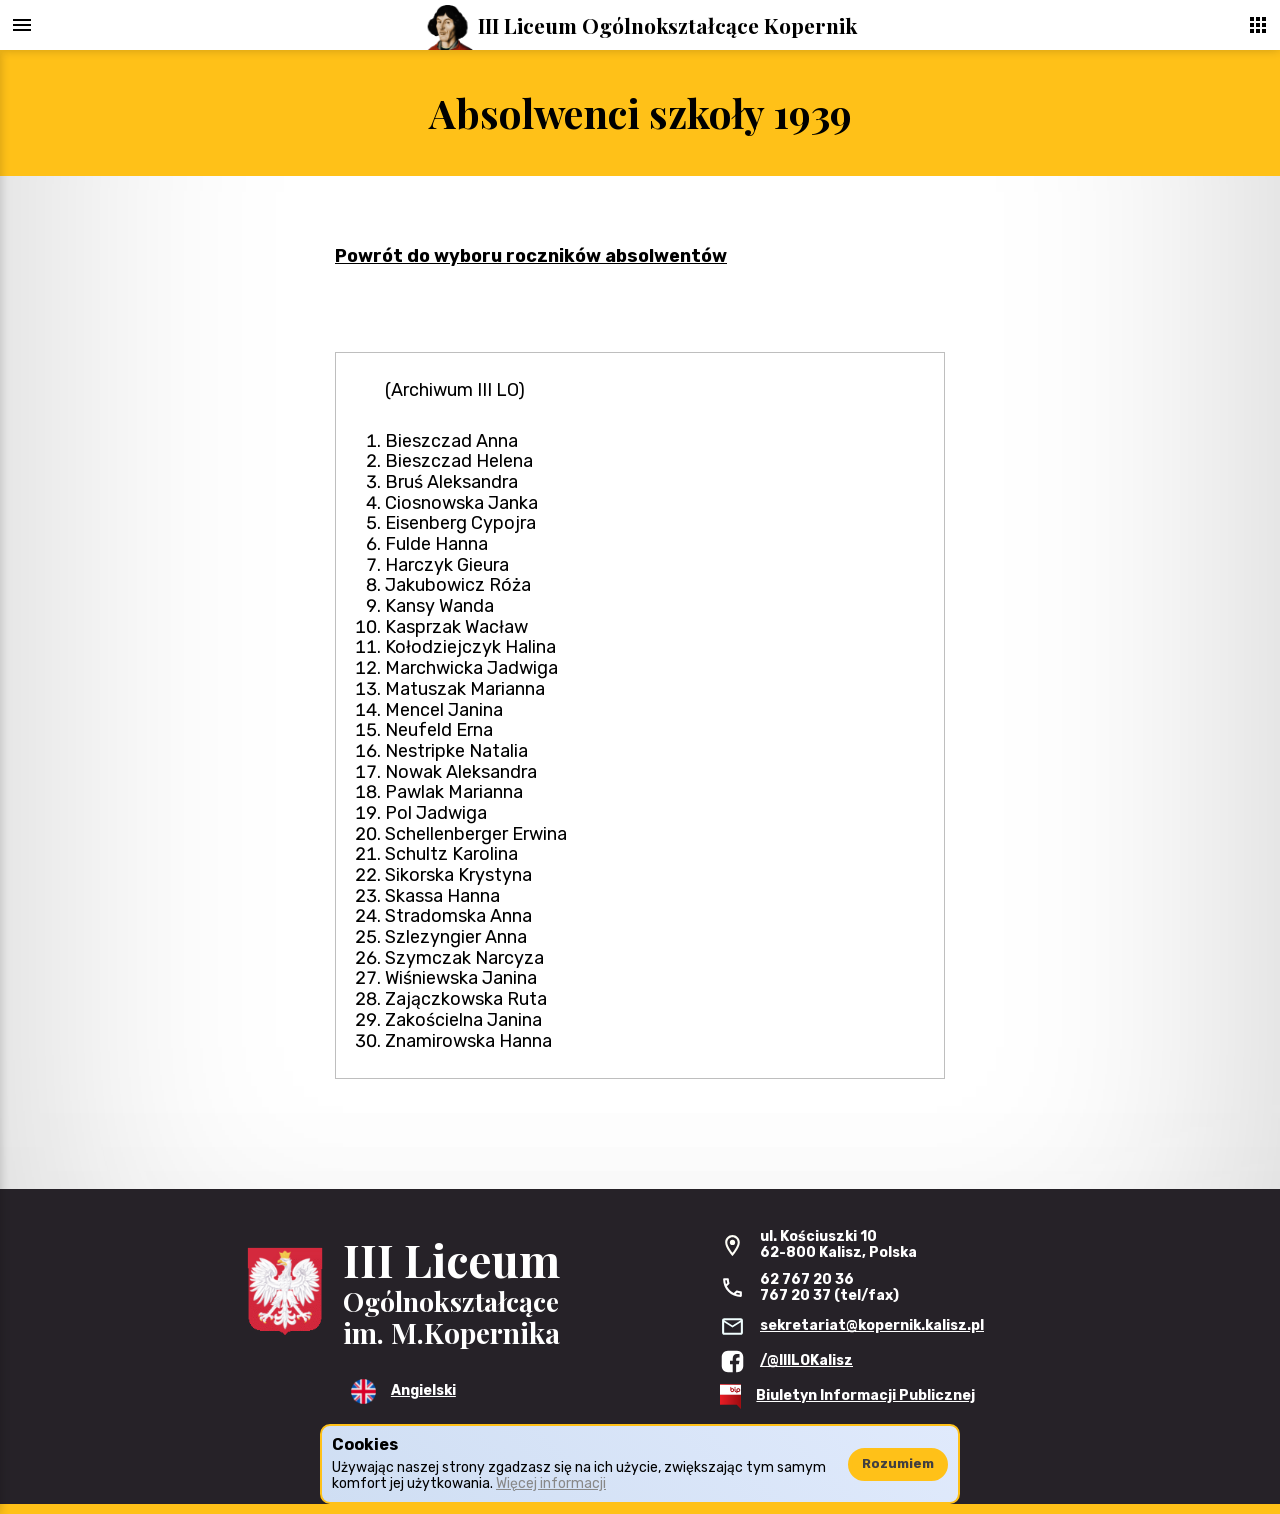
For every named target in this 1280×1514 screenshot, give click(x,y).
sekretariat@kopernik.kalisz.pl (872, 1325)
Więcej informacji (551, 1483)
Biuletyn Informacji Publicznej (865, 1395)
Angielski (423, 1390)
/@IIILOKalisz (806, 1360)
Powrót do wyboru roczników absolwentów (531, 256)
